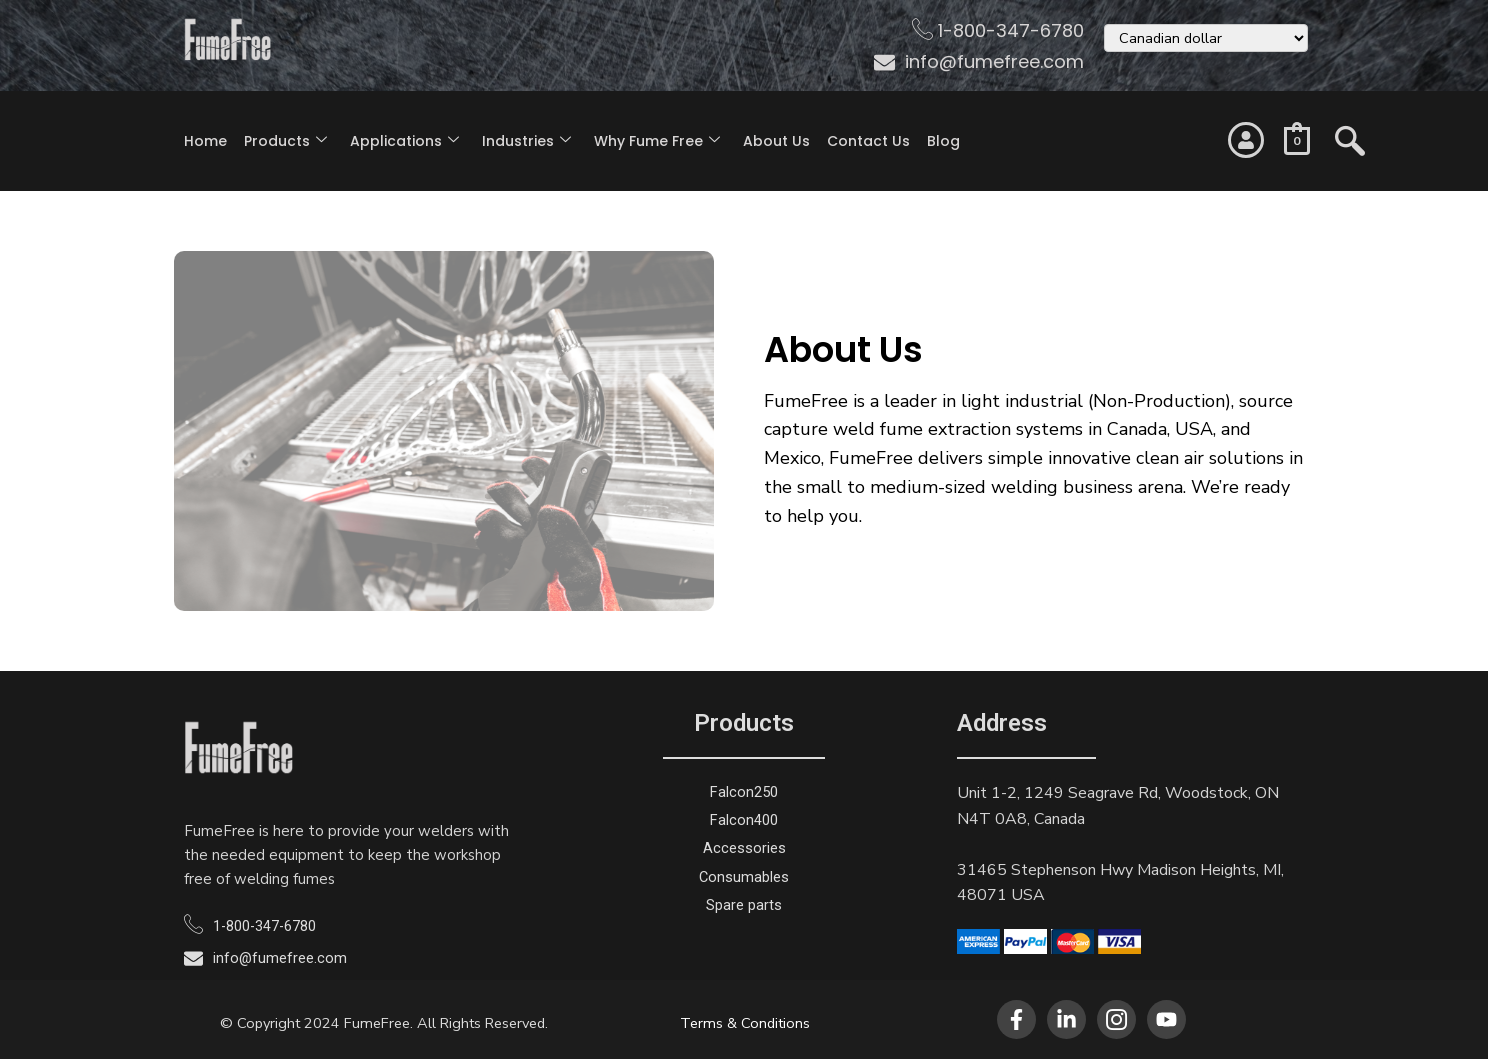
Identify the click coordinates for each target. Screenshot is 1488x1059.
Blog (943, 141)
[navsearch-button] (1350, 132)
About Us (776, 141)
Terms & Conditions (745, 1023)
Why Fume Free (657, 141)
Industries (526, 141)
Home (205, 141)
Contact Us (868, 141)
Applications (404, 141)
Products (285, 141)
